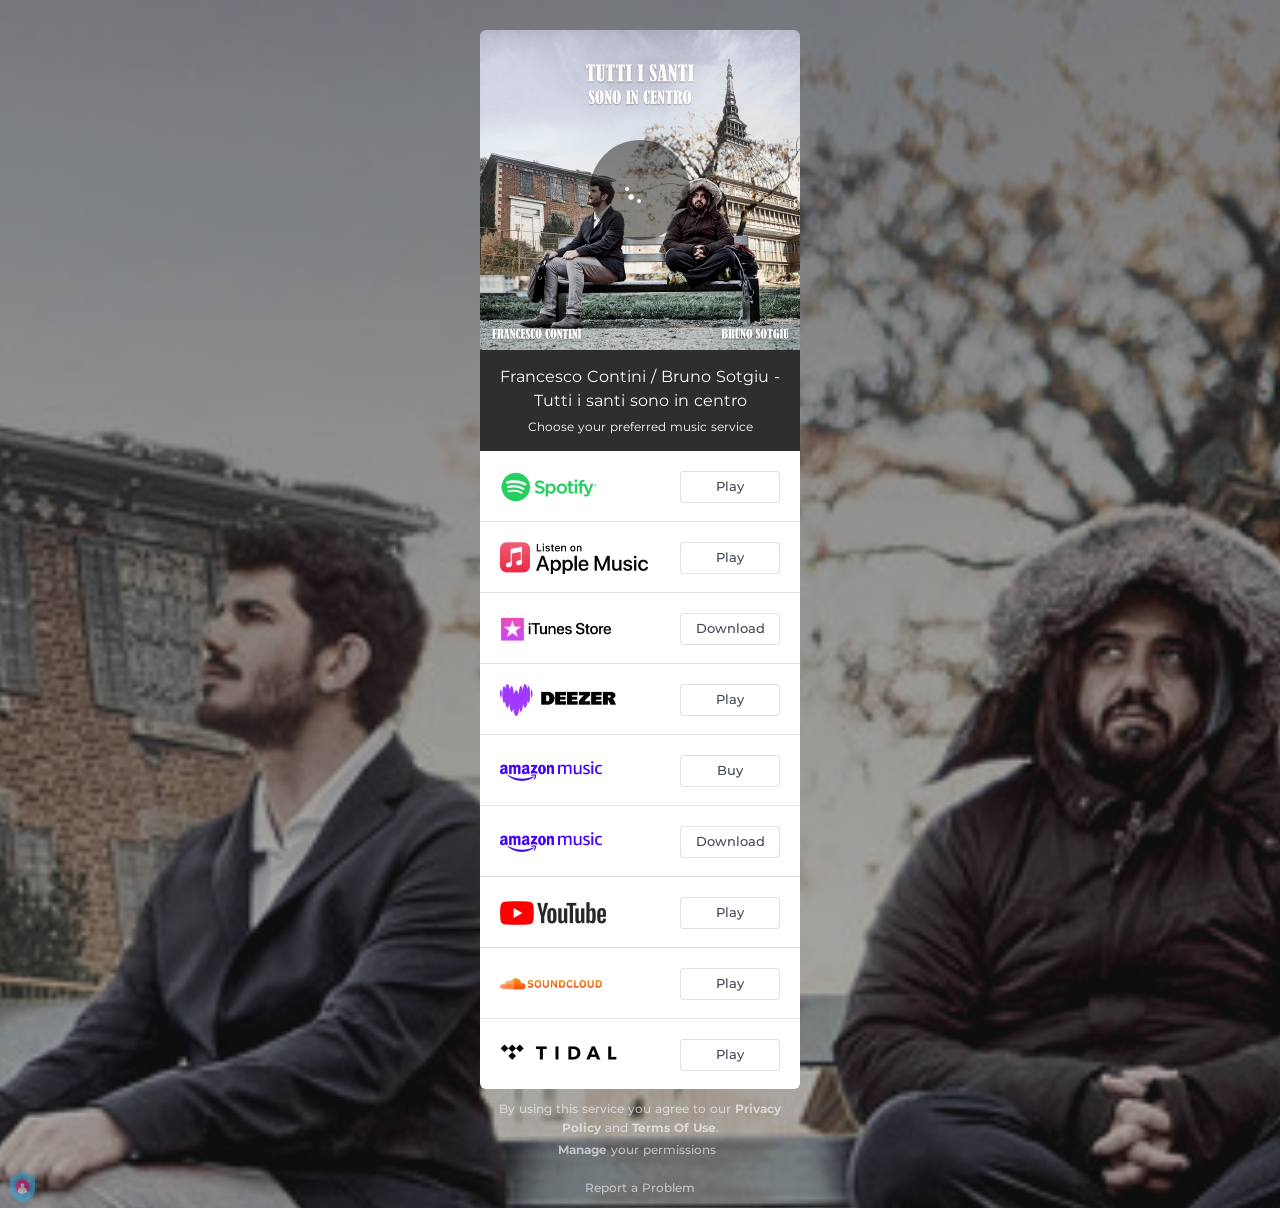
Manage (582, 1149)
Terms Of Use (674, 1127)
